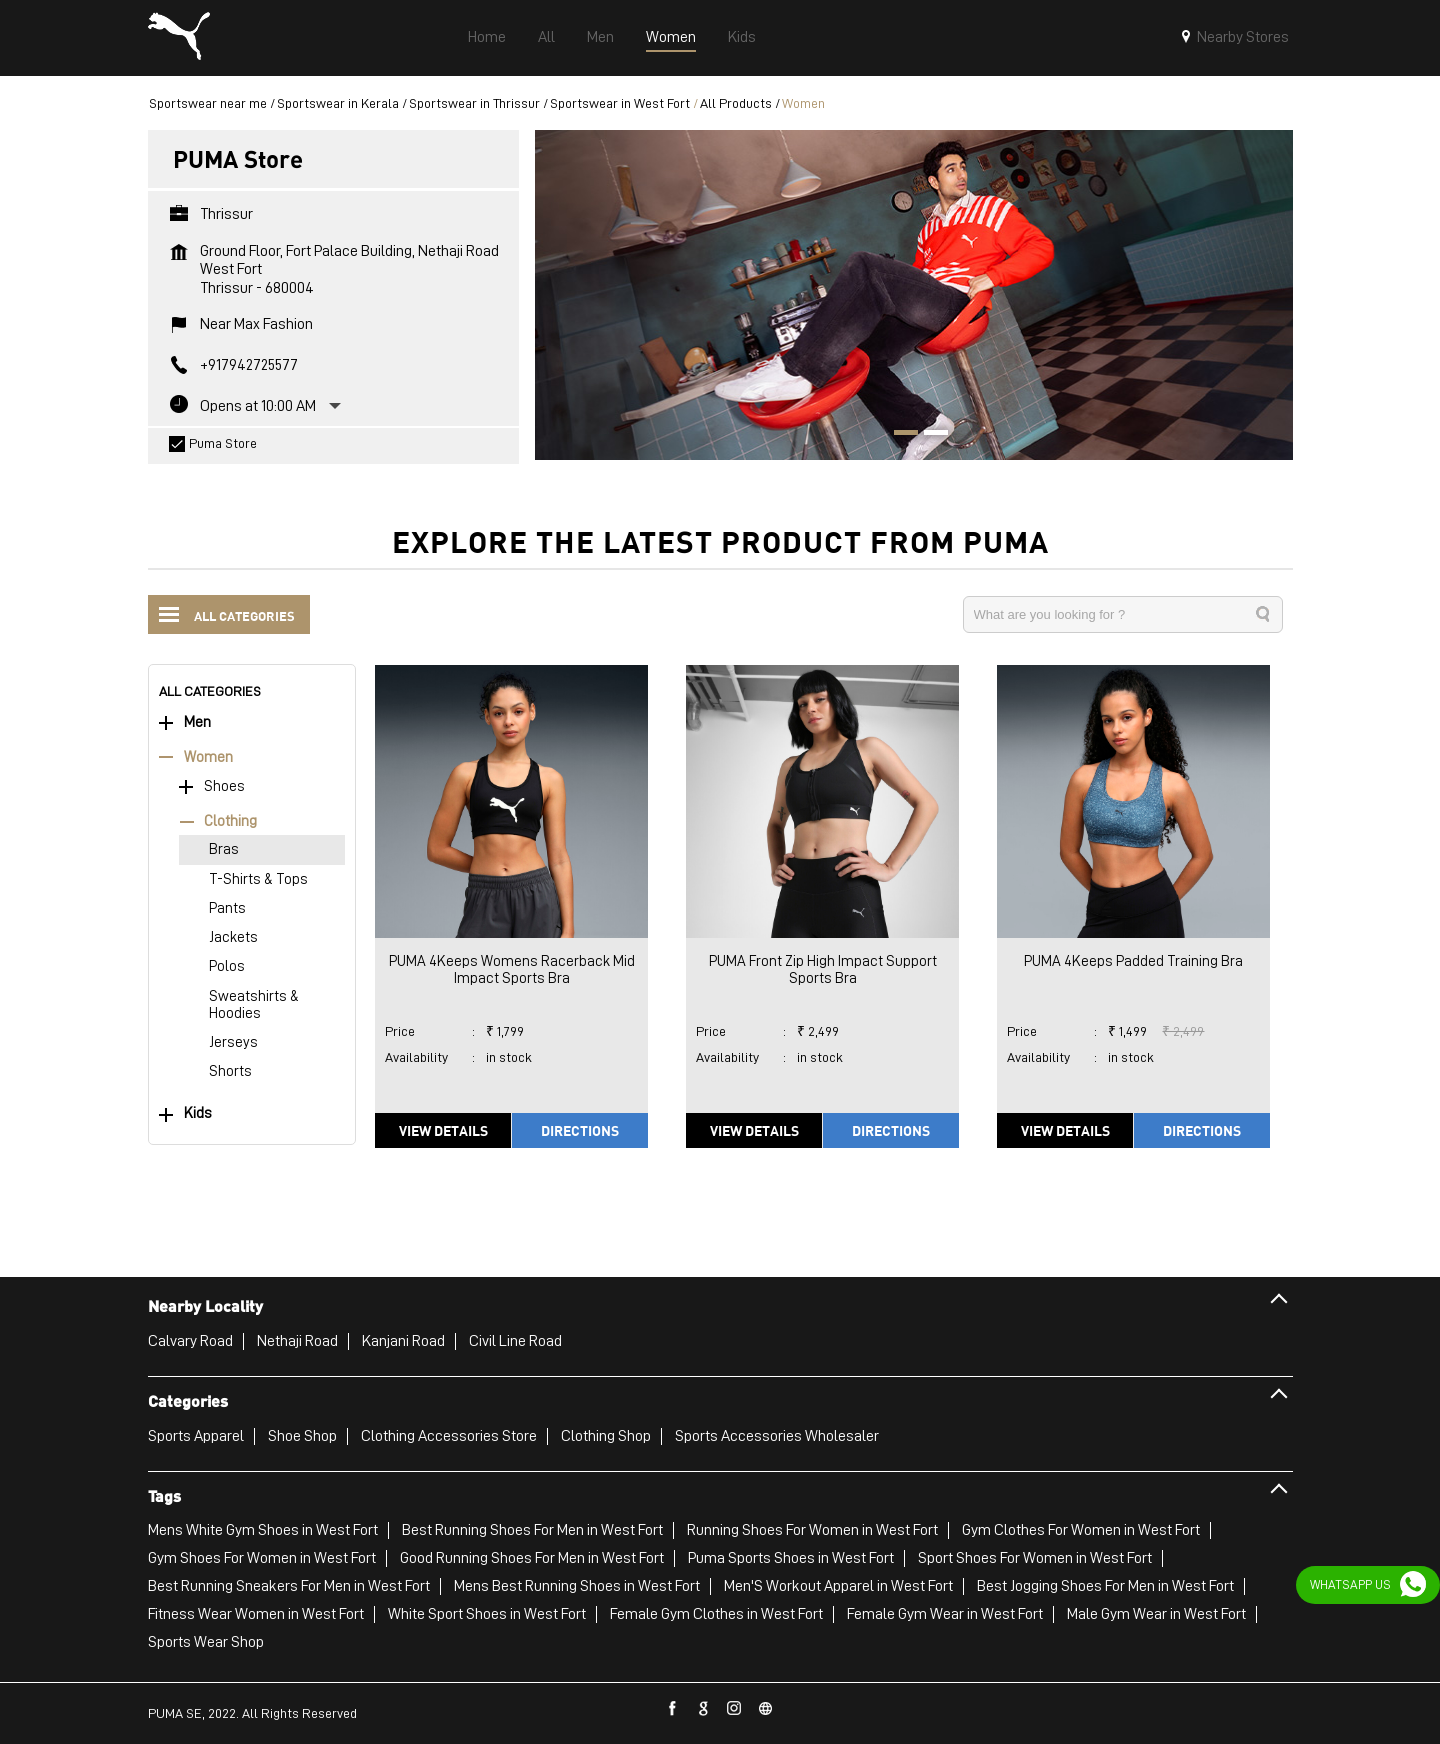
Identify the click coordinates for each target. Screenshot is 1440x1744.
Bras (224, 849)
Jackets (233, 937)
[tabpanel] (914, 294)
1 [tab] (899, 435)
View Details (443, 1130)
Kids (198, 1113)
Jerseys (233, 1042)
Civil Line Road (515, 1341)
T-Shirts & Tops (258, 879)
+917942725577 (249, 365)
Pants (227, 908)
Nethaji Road (297, 1341)
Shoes (224, 786)
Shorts (230, 1071)
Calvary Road (190, 1341)
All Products (736, 103)
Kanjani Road (403, 1341)
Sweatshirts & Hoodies (254, 1005)
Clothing (230, 821)
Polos (227, 966)
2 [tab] (929, 435)
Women (208, 757)
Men (197, 722)
